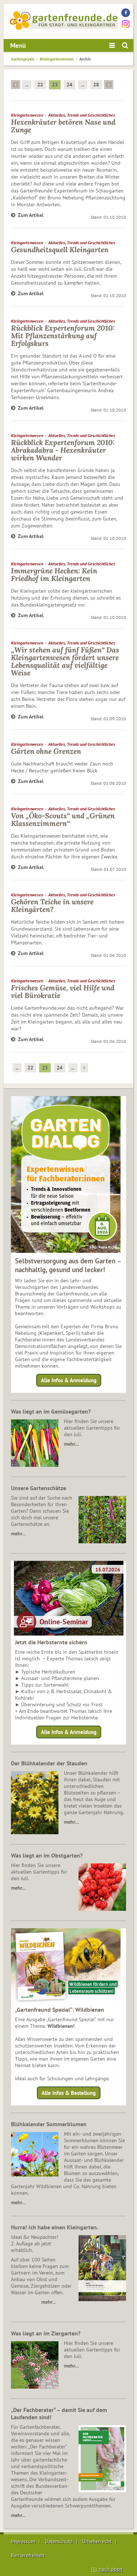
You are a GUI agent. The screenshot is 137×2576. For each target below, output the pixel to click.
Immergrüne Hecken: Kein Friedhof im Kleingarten (54, 574)
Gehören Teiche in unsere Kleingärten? (52, 905)
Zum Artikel (27, 215)
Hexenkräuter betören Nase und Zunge (63, 125)
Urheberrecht (96, 2541)
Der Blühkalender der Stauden (49, 1763)
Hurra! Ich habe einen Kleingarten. (54, 2227)
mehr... (18, 2515)
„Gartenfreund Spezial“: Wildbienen (59, 2009)
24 (69, 84)
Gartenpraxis (22, 59)
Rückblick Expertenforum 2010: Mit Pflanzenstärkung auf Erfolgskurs (63, 335)
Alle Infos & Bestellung (69, 2092)
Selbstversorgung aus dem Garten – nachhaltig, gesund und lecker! (68, 1265)
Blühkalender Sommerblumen (49, 2124)
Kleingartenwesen (57, 59)
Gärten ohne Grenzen (46, 751)
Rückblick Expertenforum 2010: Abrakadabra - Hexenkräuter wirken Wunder (63, 450)
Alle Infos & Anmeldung (68, 1380)
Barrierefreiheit (28, 2555)
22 (40, 84)
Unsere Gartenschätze (38, 1488)
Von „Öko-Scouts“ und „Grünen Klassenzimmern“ (63, 819)
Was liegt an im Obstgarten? (47, 1855)
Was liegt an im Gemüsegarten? (51, 1411)
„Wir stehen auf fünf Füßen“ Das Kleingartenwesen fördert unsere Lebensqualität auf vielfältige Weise (65, 661)
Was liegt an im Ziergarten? (45, 2333)
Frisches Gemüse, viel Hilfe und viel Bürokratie (62, 991)
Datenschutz (58, 2541)
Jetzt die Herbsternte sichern (51, 1642)
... (26, 84)
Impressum (23, 2541)
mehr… (71, 1444)
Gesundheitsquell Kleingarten (60, 249)
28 (96, 84)
